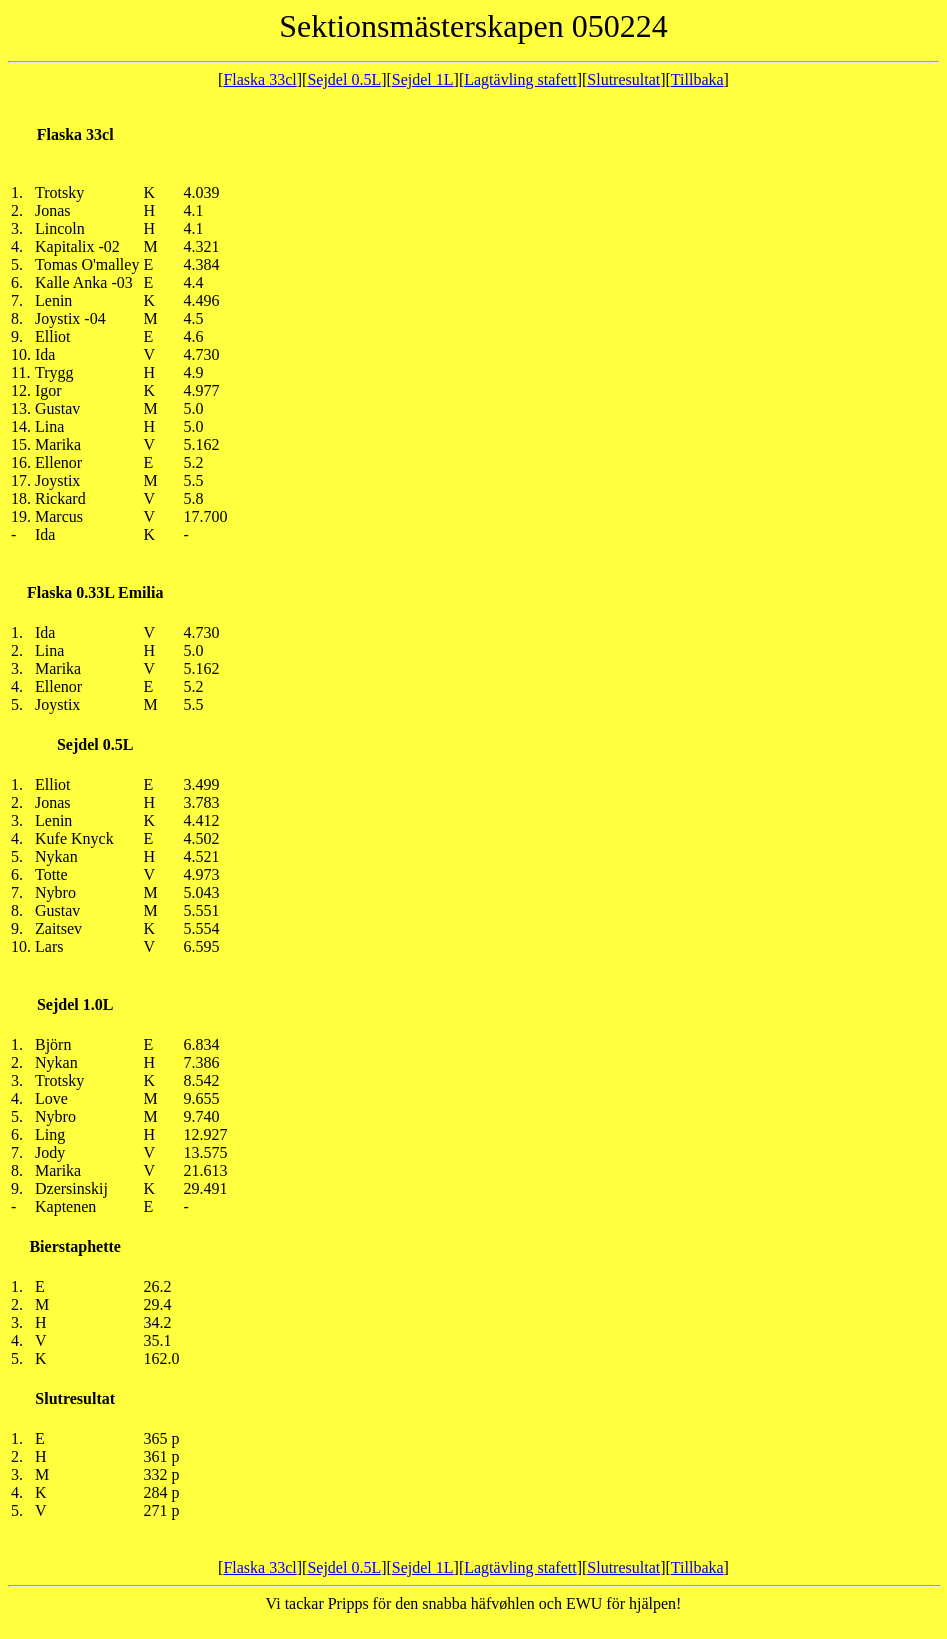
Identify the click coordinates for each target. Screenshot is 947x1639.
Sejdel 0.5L (344, 79)
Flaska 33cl (259, 79)
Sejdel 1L (423, 79)
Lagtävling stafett (520, 79)
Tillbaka (697, 79)
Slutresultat (623, 79)
